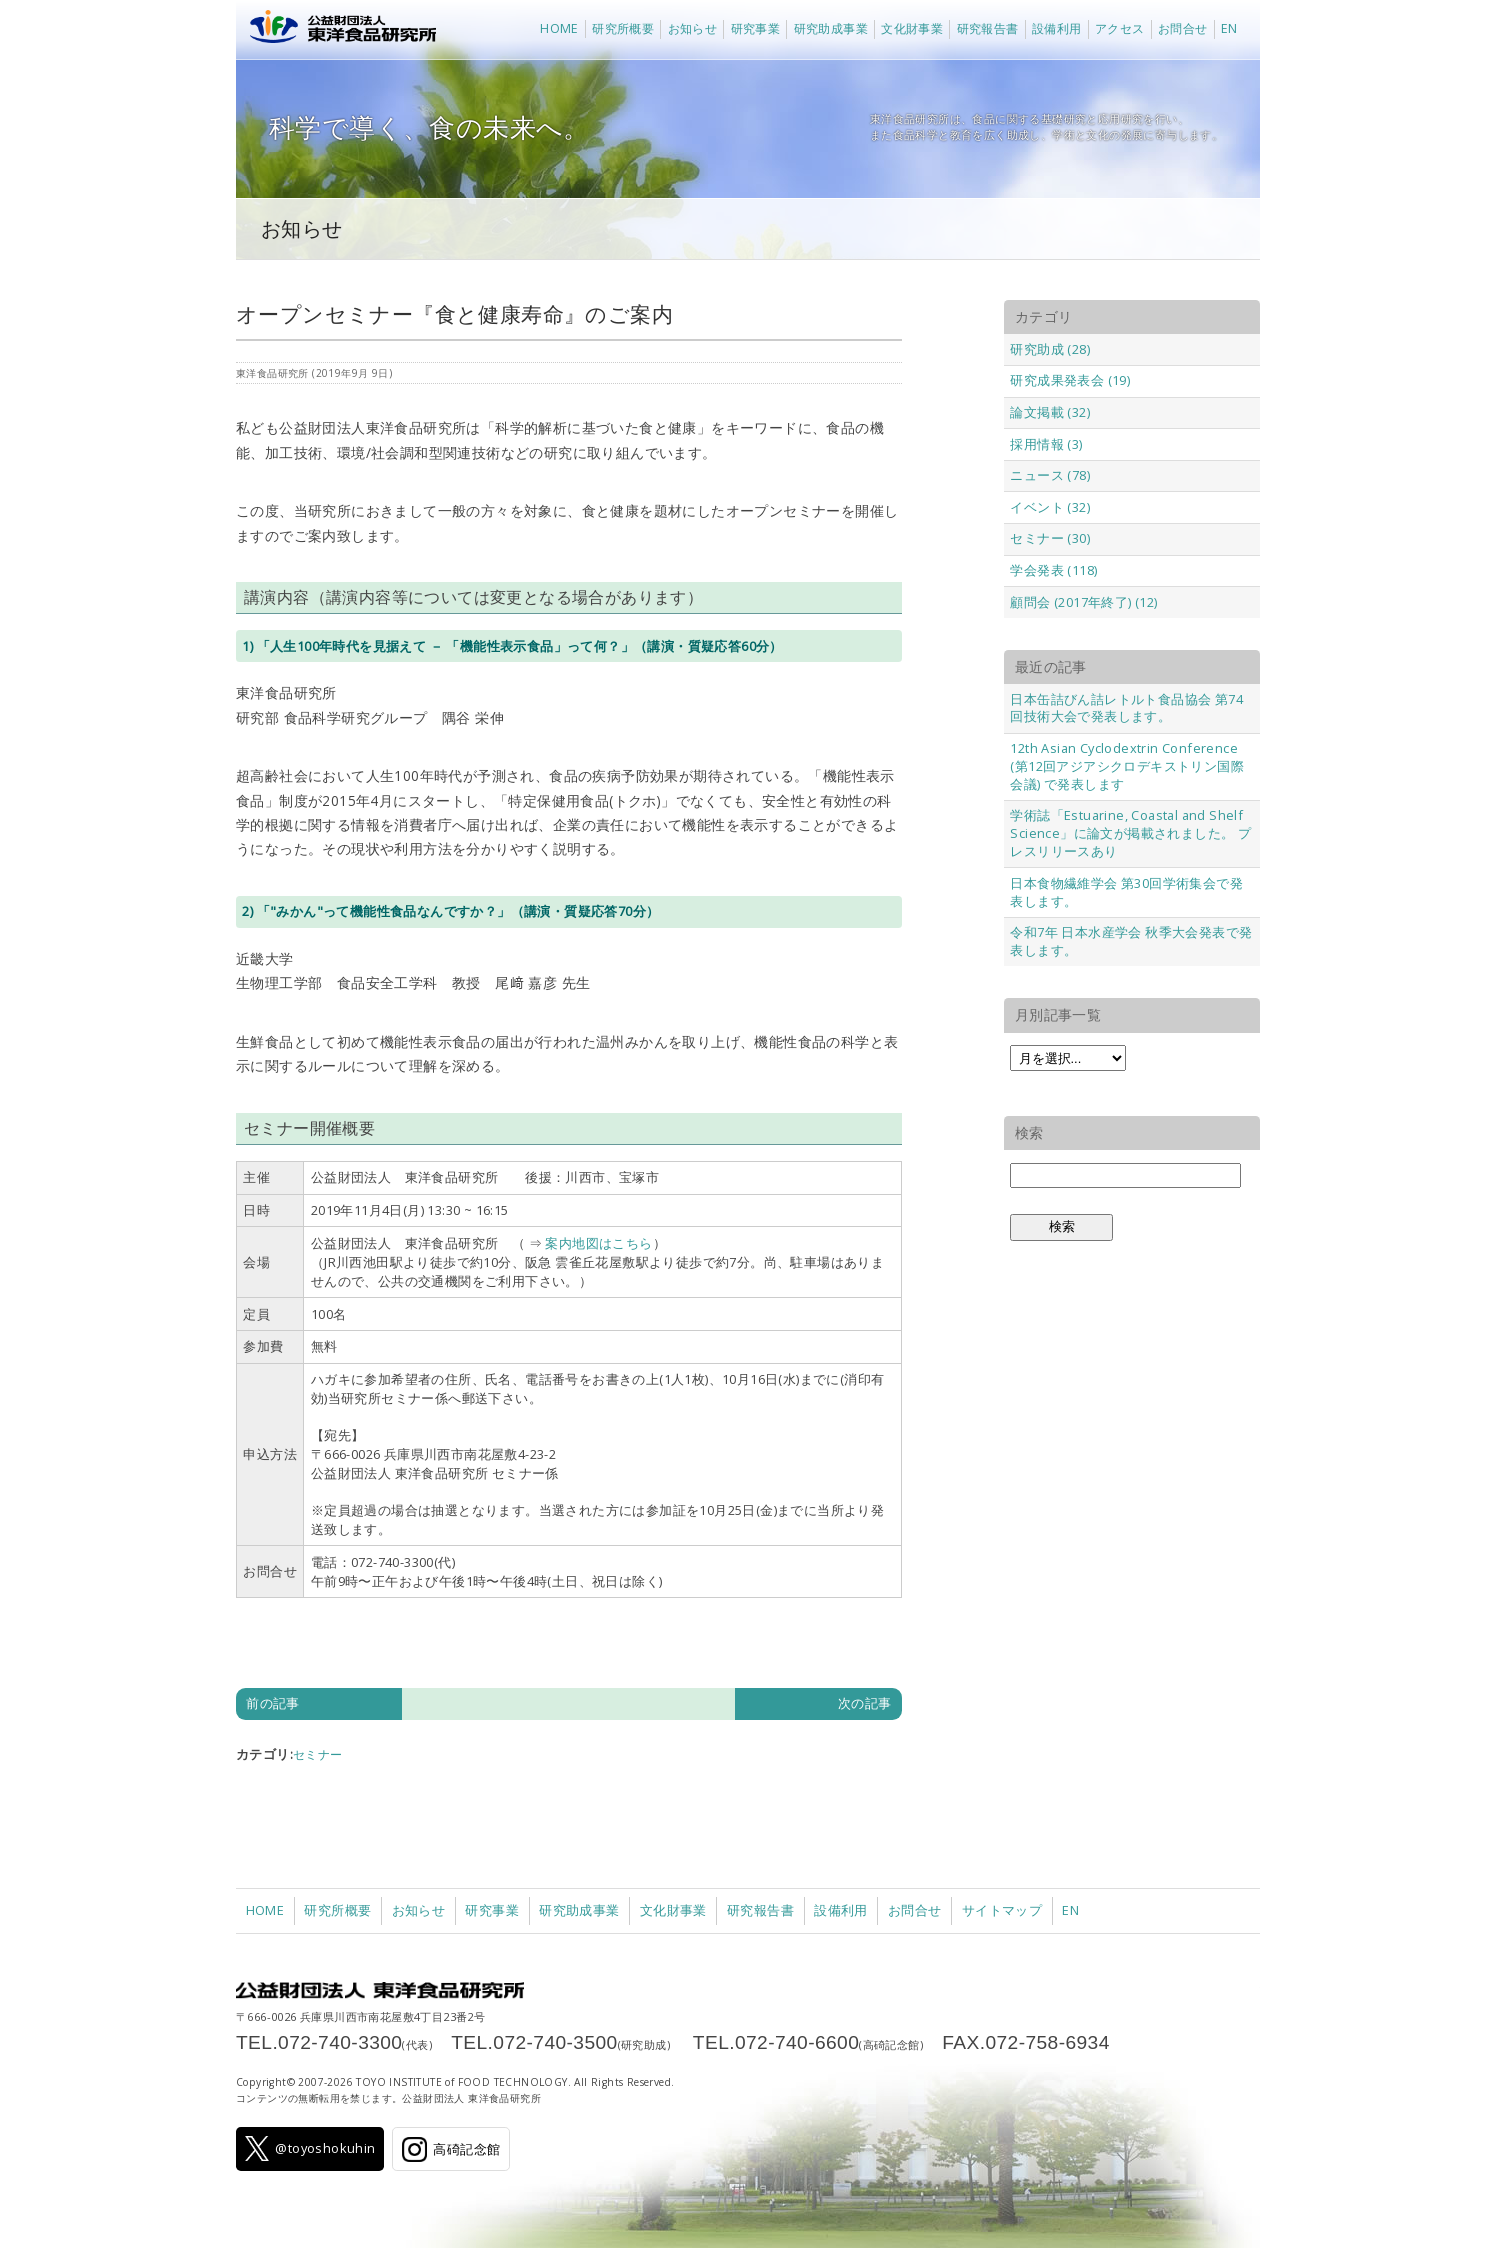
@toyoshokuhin (310, 2148)
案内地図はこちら (598, 1243)
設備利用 (1057, 28)
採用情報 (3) (1046, 444)
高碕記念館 (451, 2149)
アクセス (1120, 28)
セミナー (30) (1050, 538)
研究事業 (756, 28)
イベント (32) (1050, 507)
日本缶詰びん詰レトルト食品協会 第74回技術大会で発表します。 (1126, 708)
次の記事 (865, 1703)
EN (1229, 28)
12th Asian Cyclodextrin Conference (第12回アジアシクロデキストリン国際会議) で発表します (1127, 766)
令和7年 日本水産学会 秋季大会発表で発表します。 (1131, 941)
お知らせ (693, 28)
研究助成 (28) (1050, 349)
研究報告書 (988, 28)
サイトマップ (1002, 1910)
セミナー (318, 1754)
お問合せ (1183, 28)
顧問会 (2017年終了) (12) (1083, 602)
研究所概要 (623, 28)
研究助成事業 (831, 28)
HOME (559, 28)
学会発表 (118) (1053, 570)
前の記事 (273, 1703)
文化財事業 (912, 28)
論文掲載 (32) (1050, 412)
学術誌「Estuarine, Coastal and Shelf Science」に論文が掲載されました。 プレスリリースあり (1130, 833)
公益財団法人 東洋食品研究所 (338, 30)
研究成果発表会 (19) (1070, 380)
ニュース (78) (1050, 475)
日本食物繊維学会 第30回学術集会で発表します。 (1126, 892)
